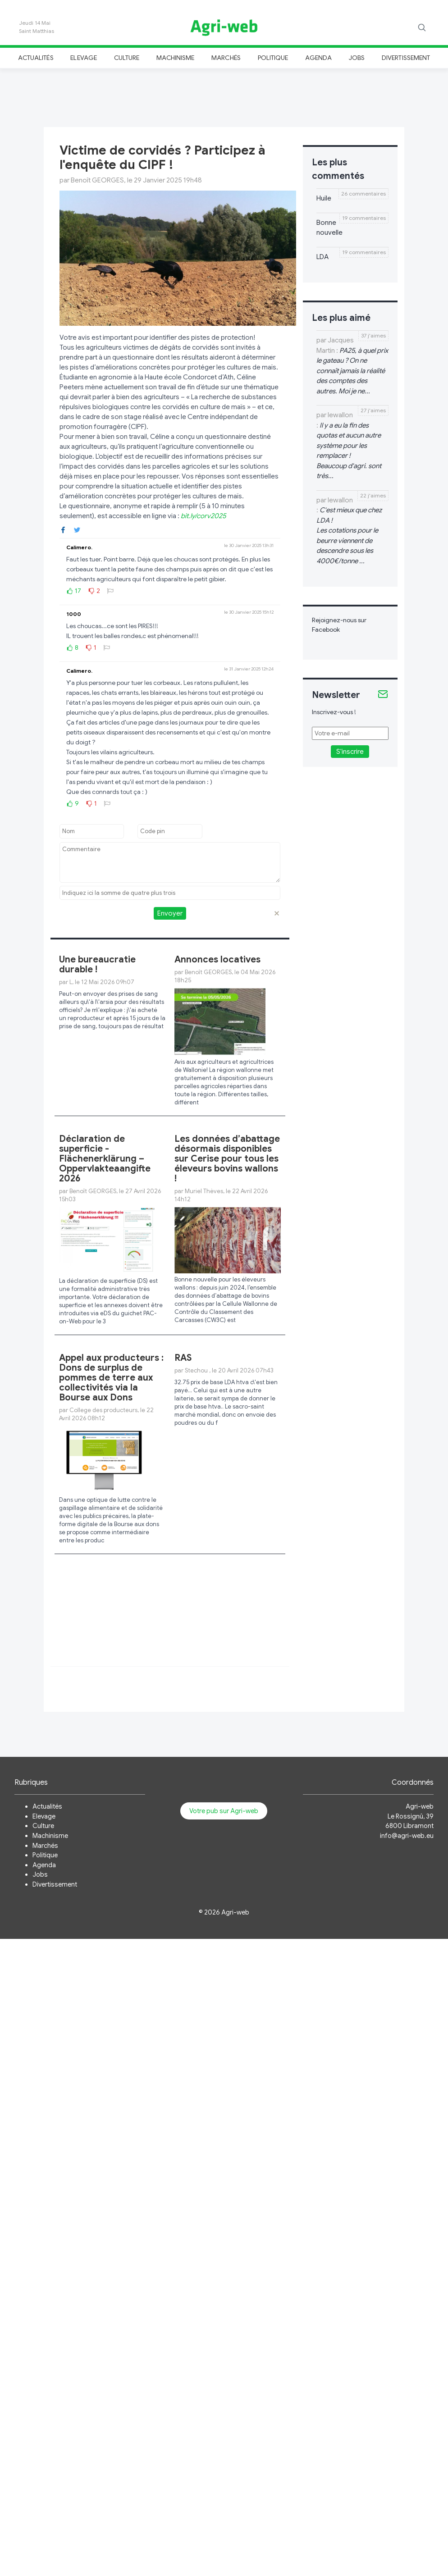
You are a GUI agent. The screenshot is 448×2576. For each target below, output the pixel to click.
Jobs (357, 58)
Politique (273, 58)
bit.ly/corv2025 (203, 516)
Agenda (318, 58)
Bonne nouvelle (329, 228)
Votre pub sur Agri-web (223, 1811)
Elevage (83, 58)
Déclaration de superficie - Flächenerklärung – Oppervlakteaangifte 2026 (105, 1158)
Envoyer (170, 913)
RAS (183, 1357)
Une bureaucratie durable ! (97, 964)
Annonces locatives (217, 959)
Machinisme (175, 58)
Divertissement (406, 58)
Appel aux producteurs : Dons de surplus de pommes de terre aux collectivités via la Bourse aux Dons (111, 1377)
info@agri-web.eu (407, 1836)
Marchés (225, 58)
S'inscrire (350, 752)
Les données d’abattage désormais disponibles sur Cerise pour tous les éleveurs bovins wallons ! (227, 1158)
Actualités (36, 58)
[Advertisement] (224, 96)
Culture (126, 58)
